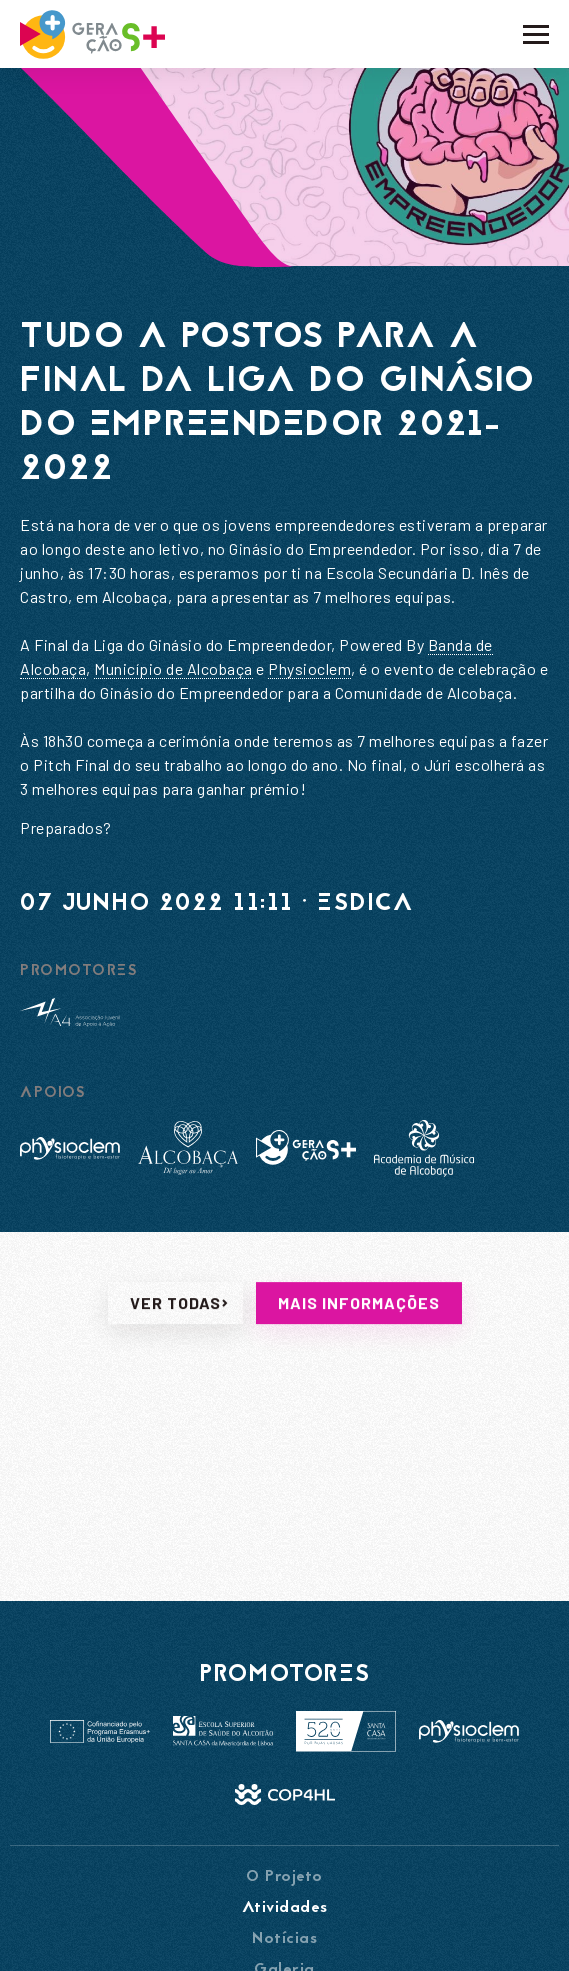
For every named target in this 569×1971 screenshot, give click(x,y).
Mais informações (359, 1352)
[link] (173, 669)
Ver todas (175, 1352)
